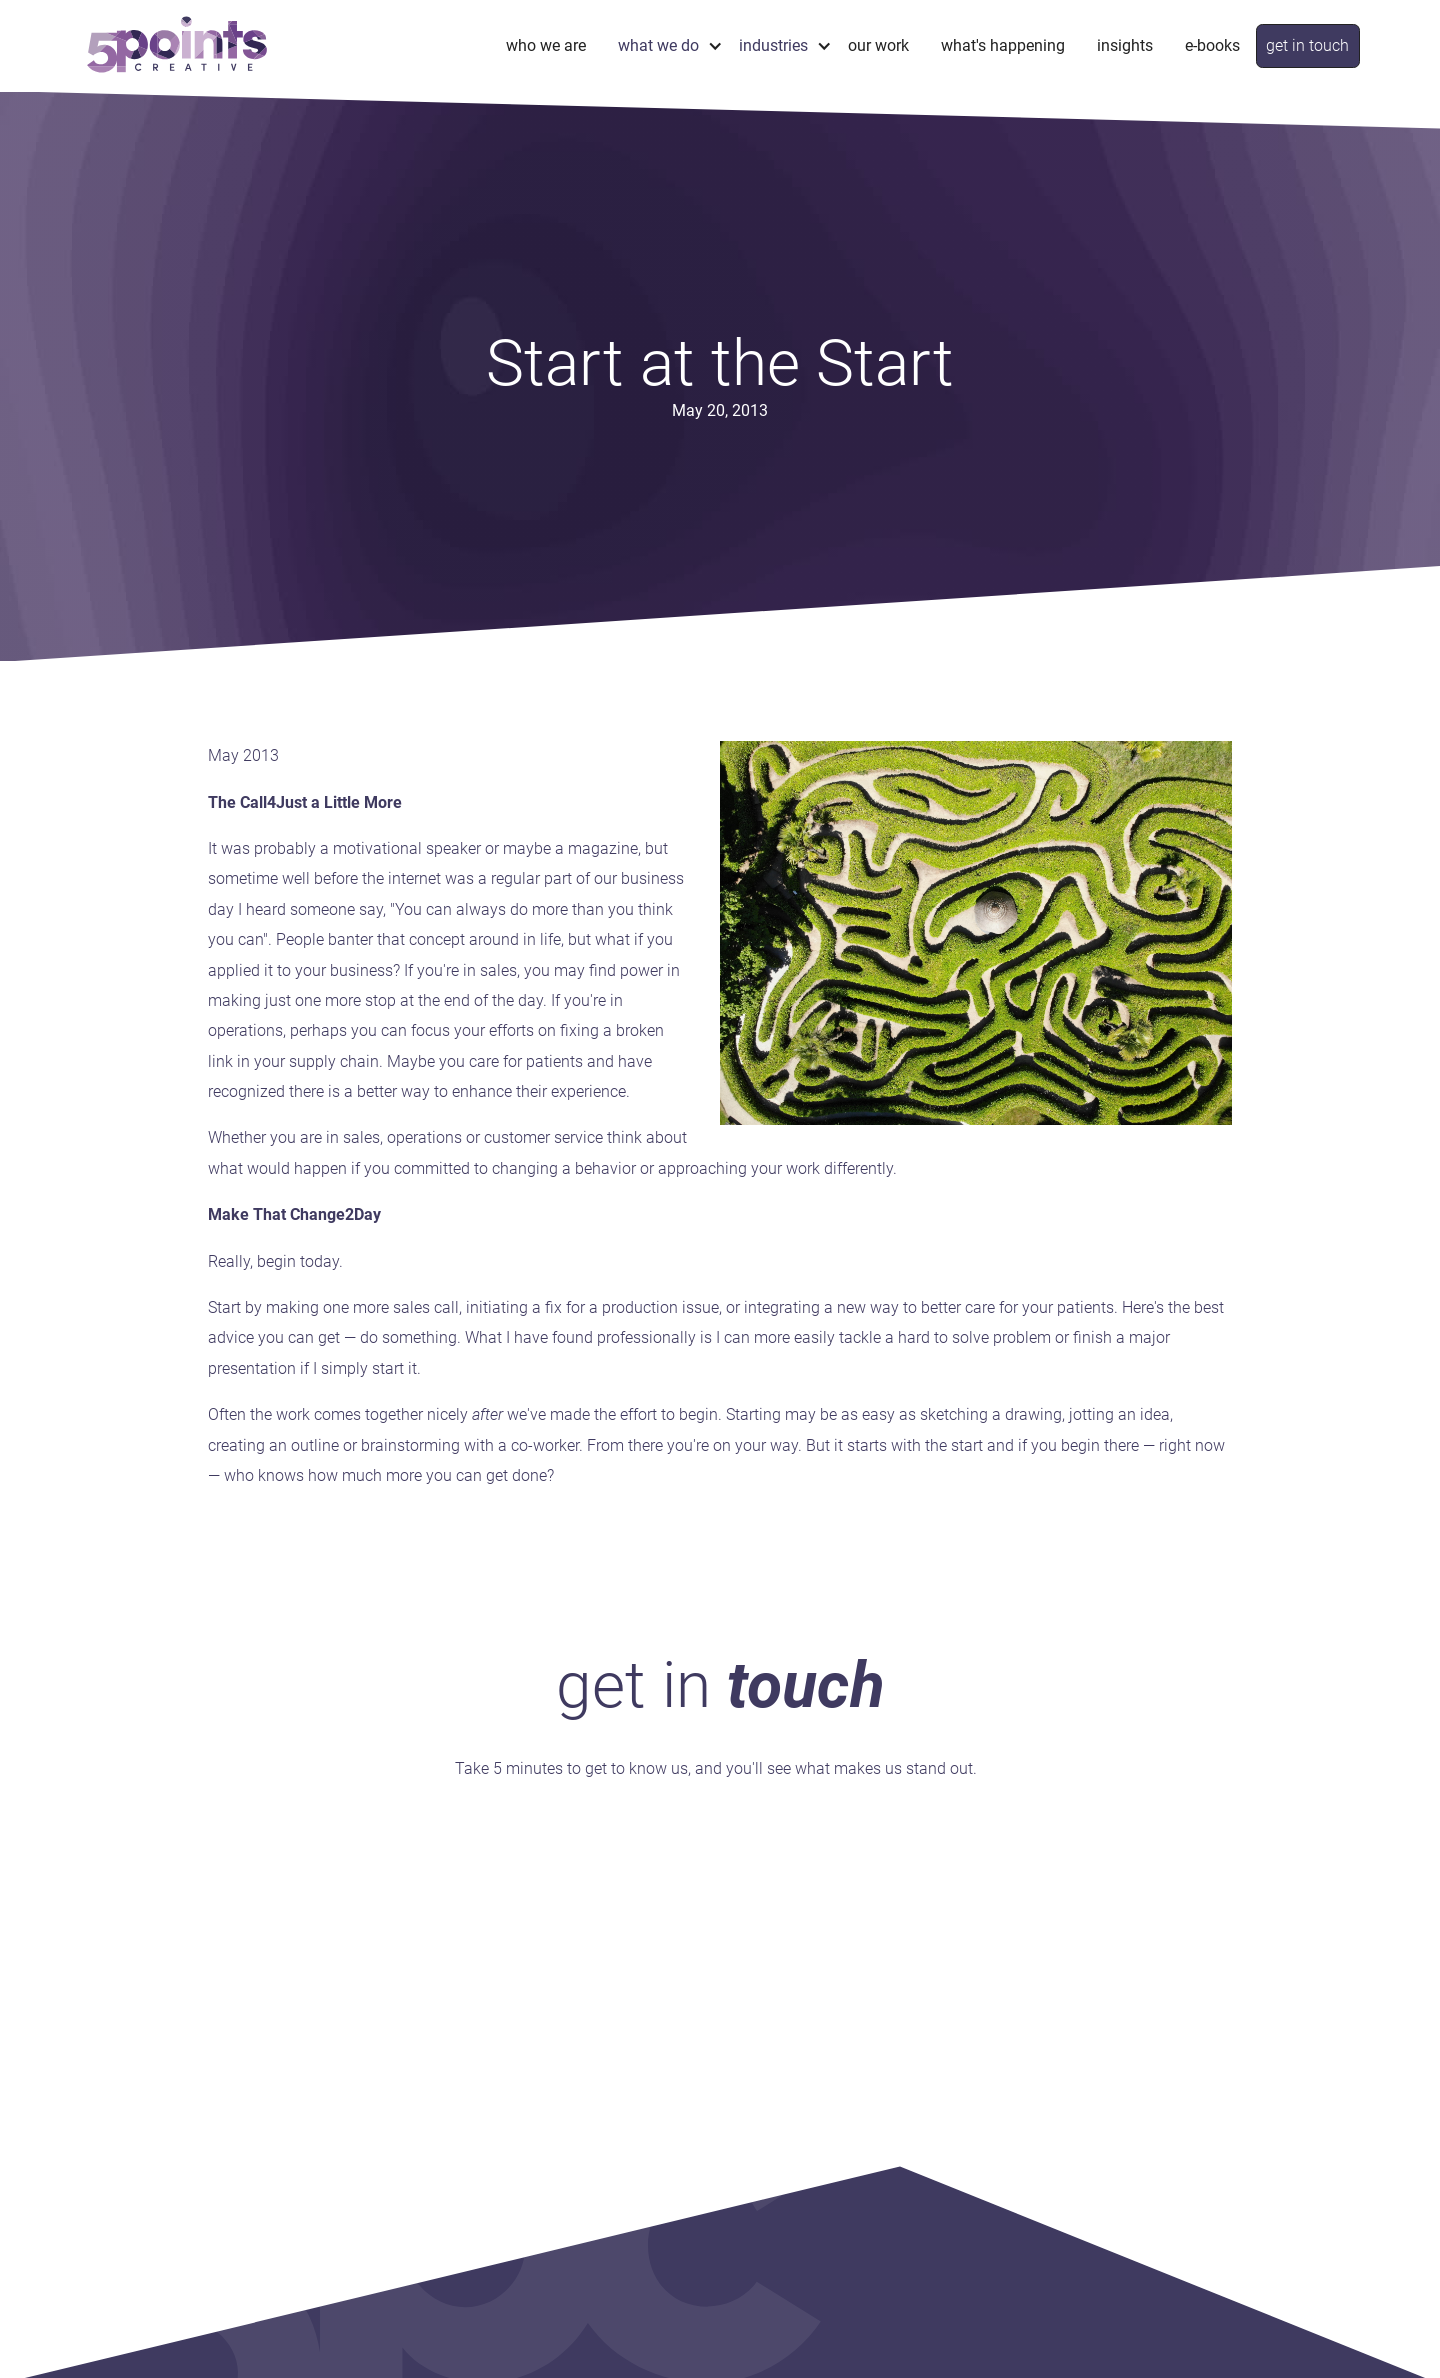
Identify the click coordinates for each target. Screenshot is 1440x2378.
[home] (177, 45)
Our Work (878, 45)
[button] (662, 45)
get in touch (1307, 45)
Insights (1125, 45)
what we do (658, 45)
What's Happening (1003, 45)
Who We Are (546, 45)
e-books (1212, 45)
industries (773, 45)
